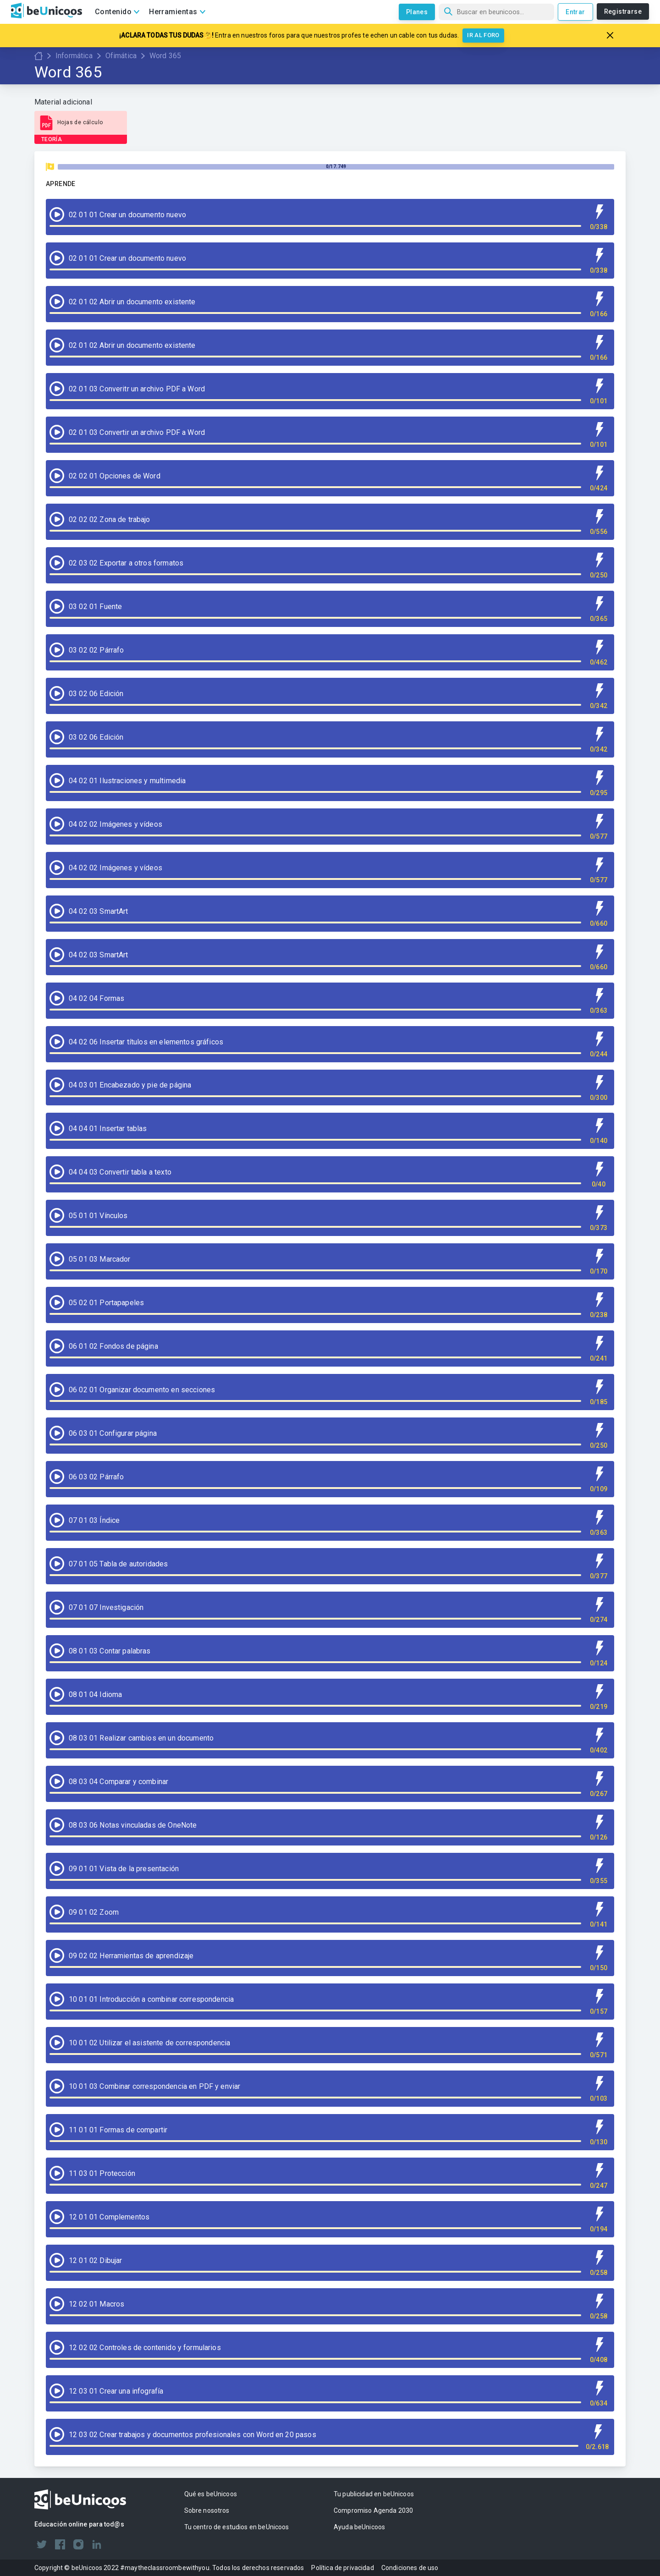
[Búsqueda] (496, 12)
